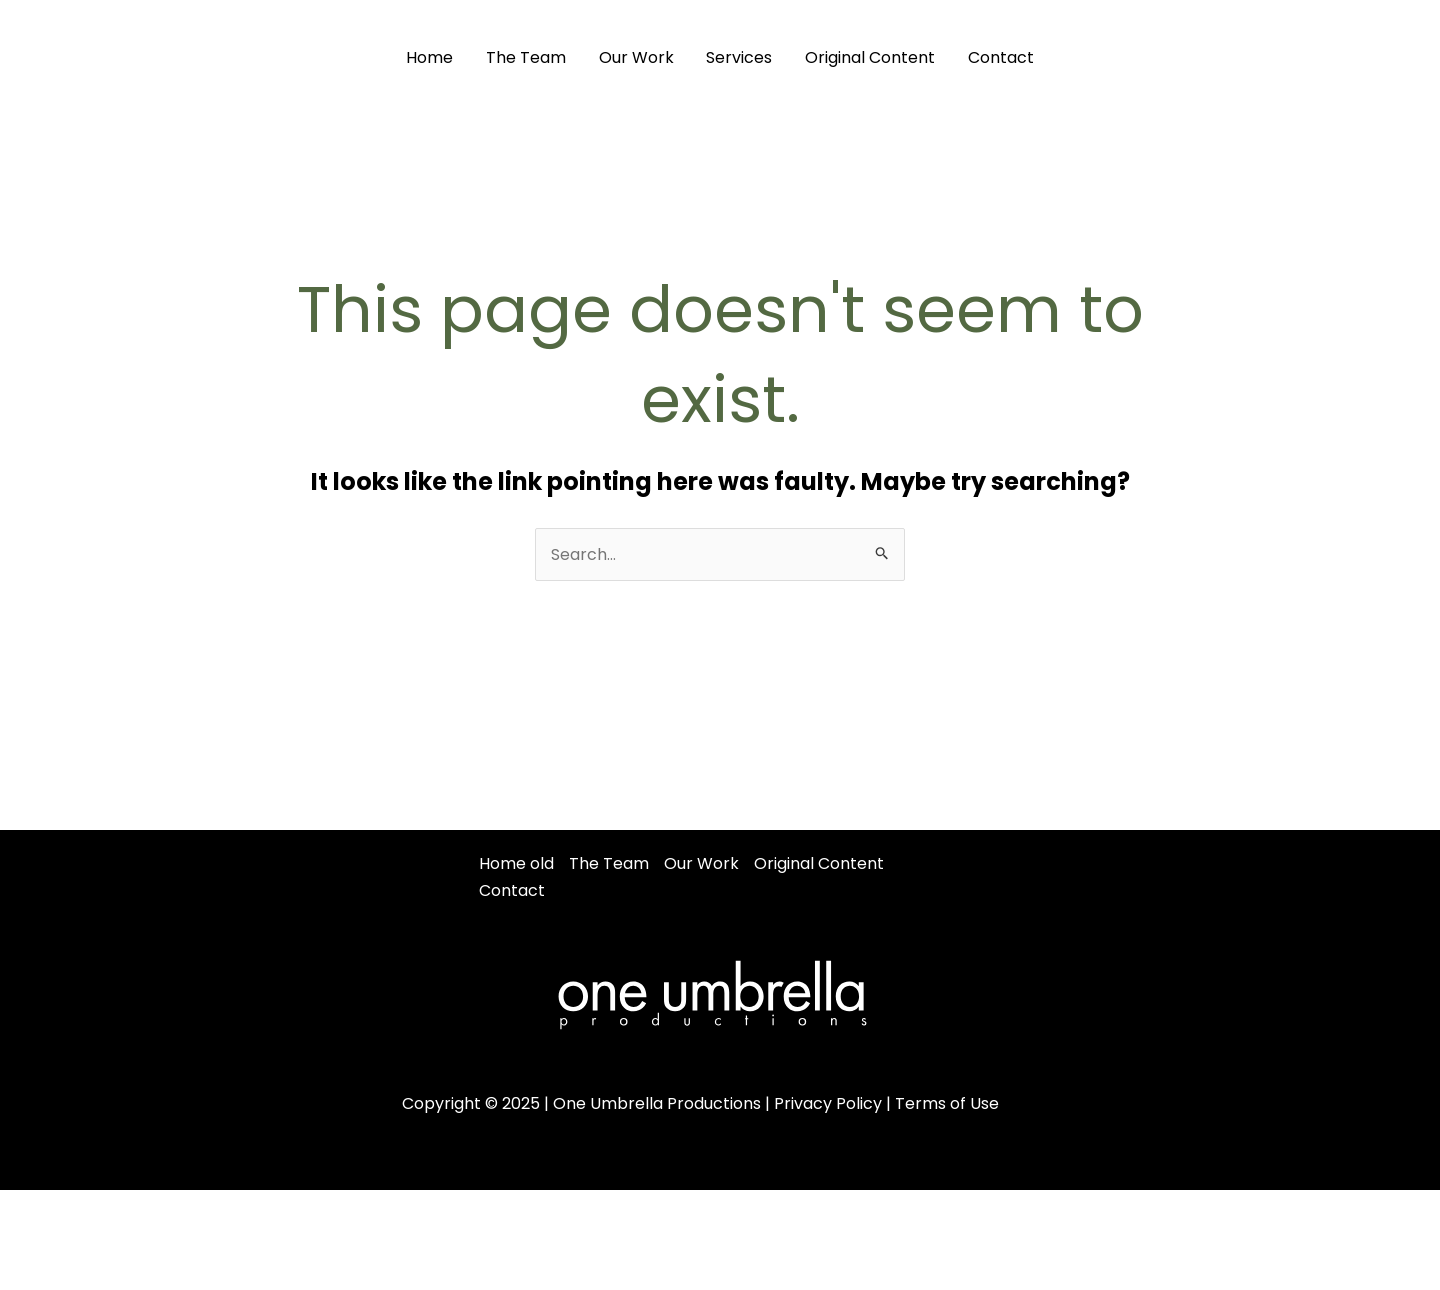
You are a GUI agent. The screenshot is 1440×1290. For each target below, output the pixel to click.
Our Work (636, 57)
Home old (516, 863)
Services (739, 57)
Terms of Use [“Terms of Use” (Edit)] (947, 1103)
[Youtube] (1388, 57)
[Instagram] (1343, 57)
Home (431, 57)
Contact (999, 57)
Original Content (869, 57)
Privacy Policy (828, 1103)
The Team (527, 57)
